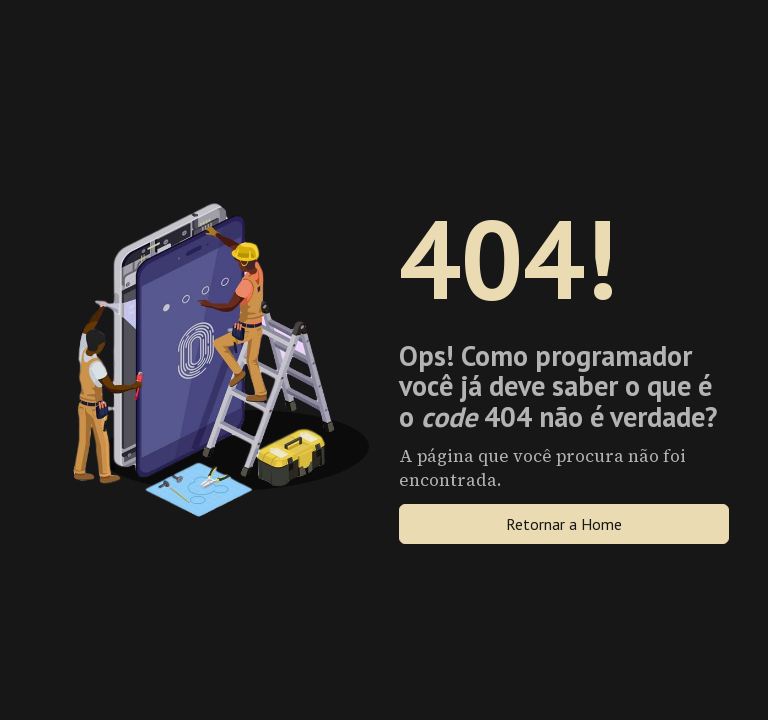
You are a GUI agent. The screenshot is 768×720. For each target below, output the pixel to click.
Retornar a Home (564, 524)
